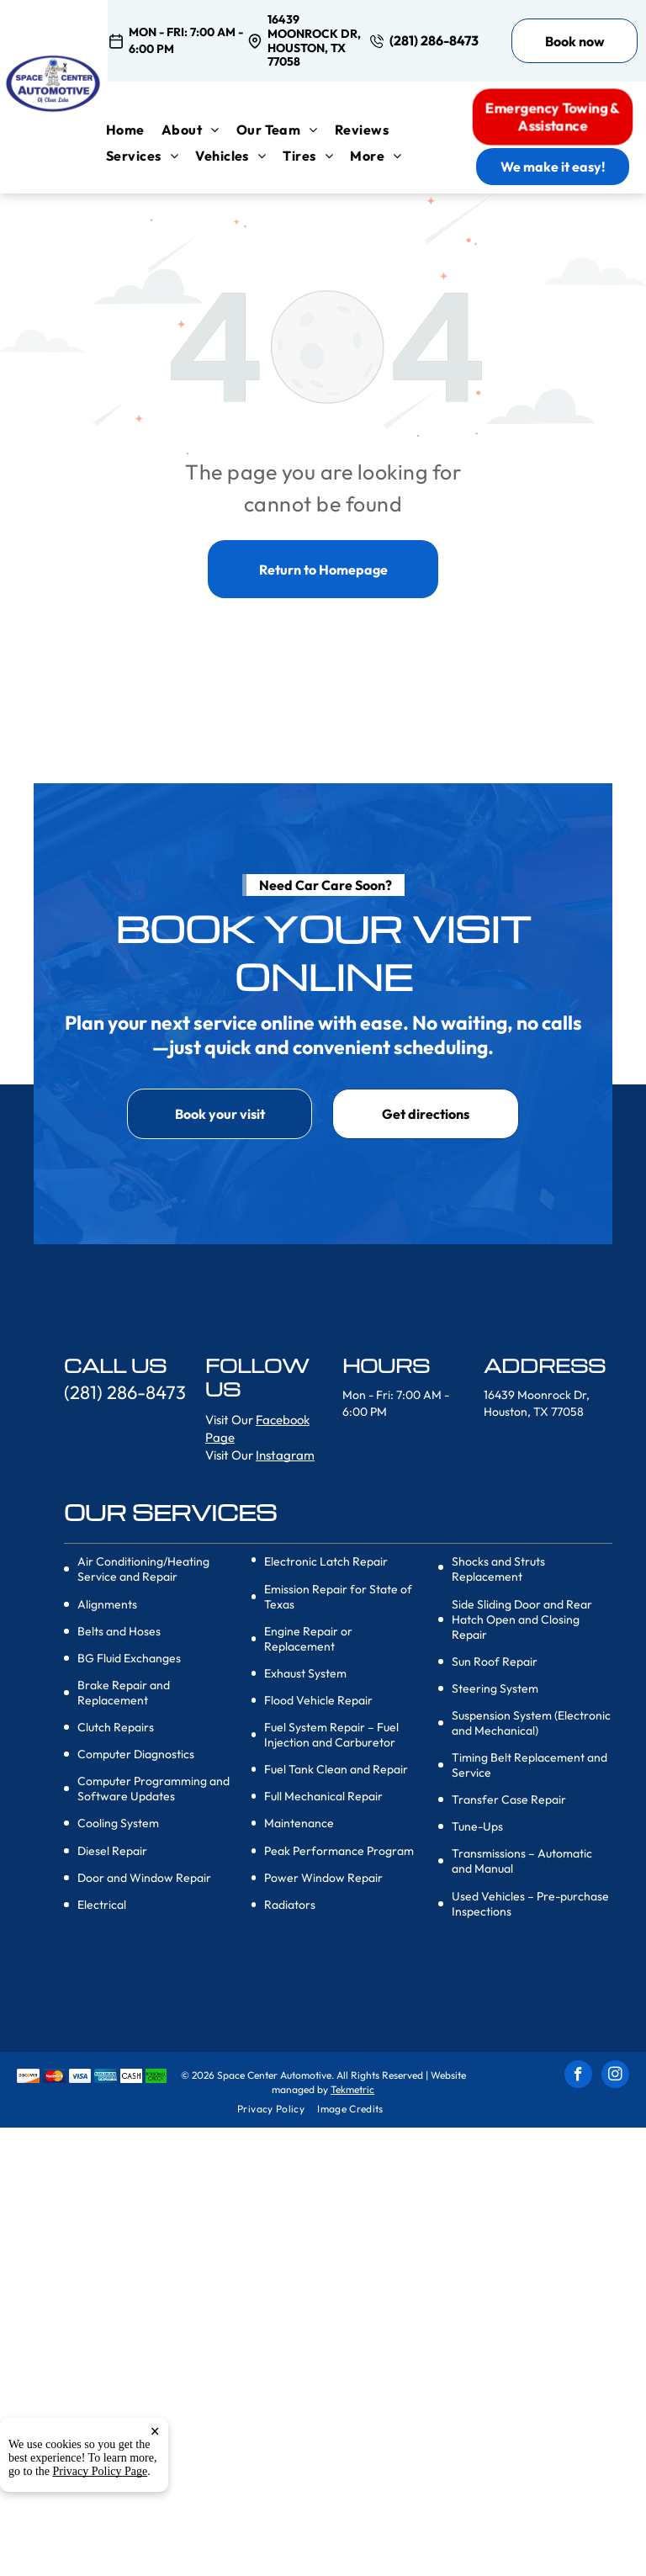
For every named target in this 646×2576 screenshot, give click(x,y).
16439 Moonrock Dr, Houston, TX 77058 (314, 40)
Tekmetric (352, 2089)
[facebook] (578, 2076)
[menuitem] (134, 129)
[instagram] (615, 2076)
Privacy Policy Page (100, 2540)
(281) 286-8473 (434, 40)
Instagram (285, 1455)
